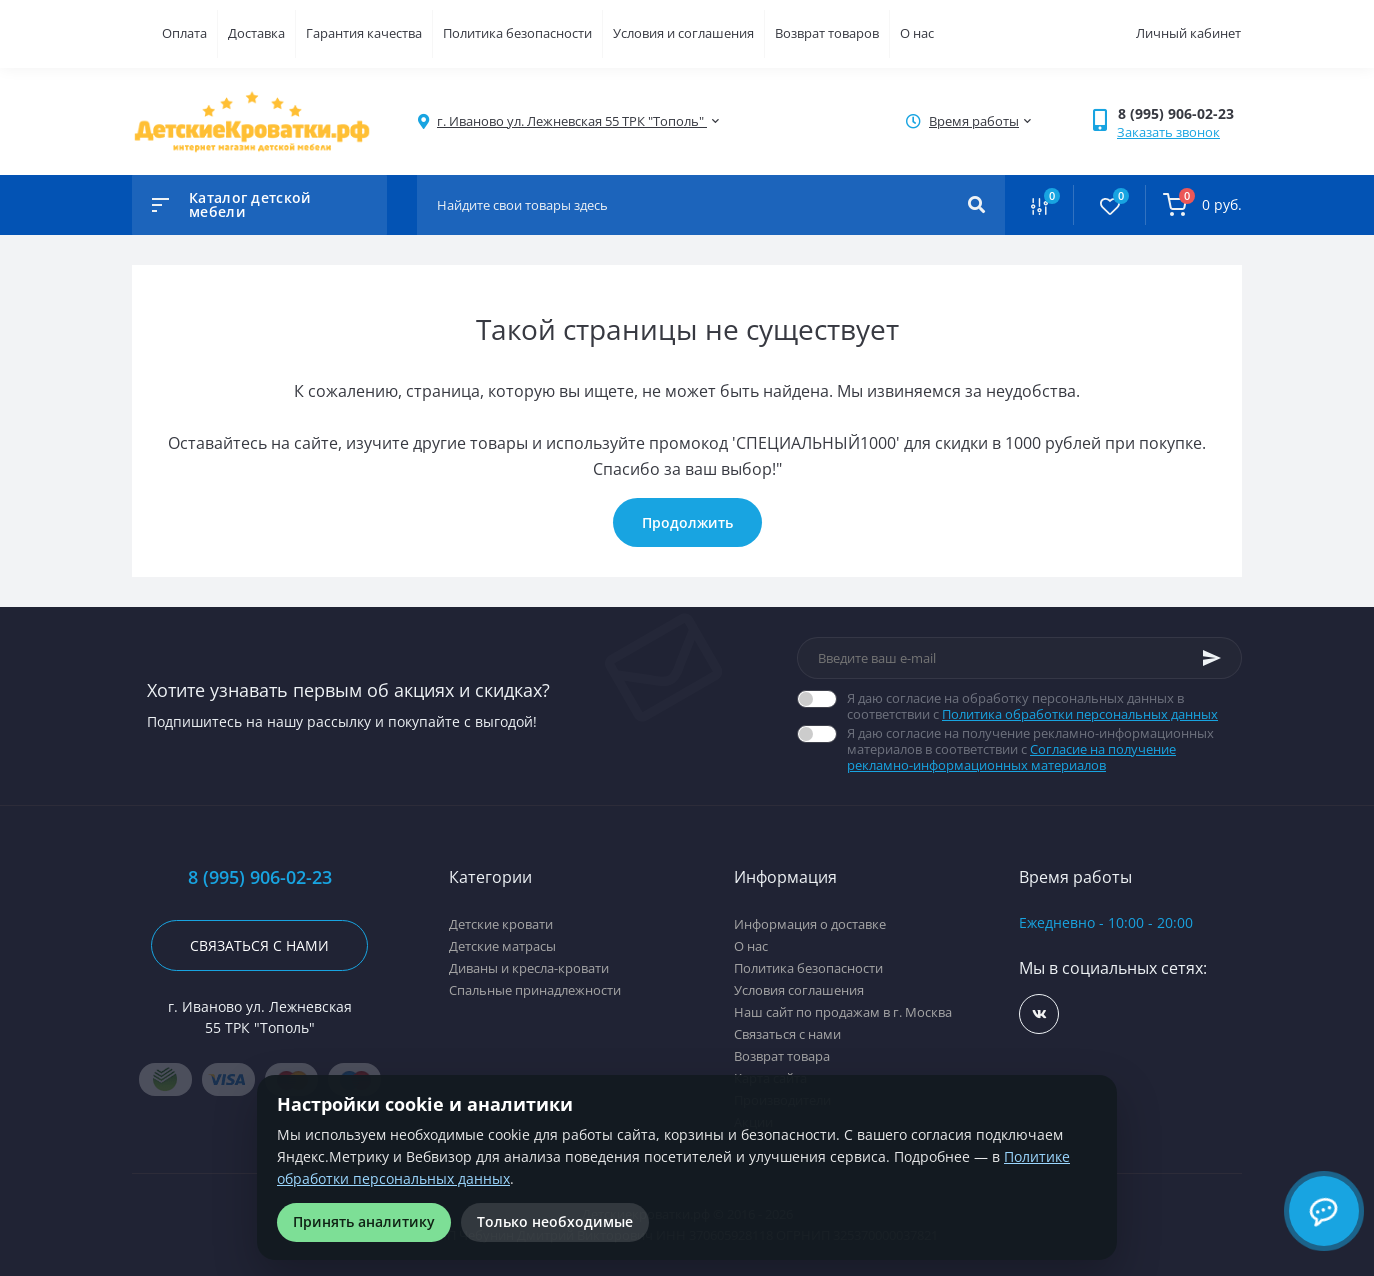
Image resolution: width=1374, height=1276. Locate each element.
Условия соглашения (799, 990)
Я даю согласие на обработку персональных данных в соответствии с (1044, 706)
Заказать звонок (1168, 132)
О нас (917, 33)
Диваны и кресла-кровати (529, 968)
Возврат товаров (827, 33)
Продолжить (687, 522)
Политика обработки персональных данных (1080, 714)
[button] (1179, 113)
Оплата (184, 33)
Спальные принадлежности (535, 990)
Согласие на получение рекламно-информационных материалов (1011, 757)
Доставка (256, 33)
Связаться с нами (259, 945)
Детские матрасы (502, 946)
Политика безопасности (517, 33)
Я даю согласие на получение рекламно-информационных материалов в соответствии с (1044, 749)
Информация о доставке (810, 924)
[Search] (976, 205)
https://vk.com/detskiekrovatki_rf (1039, 1014)
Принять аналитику (364, 1221)
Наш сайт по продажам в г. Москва (843, 1012)
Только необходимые (555, 1221)
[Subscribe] (1212, 658)
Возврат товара (782, 1056)
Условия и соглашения (683, 33)
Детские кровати (501, 924)
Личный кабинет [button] (1188, 33)
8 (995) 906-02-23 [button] (260, 877)
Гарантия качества (364, 33)
